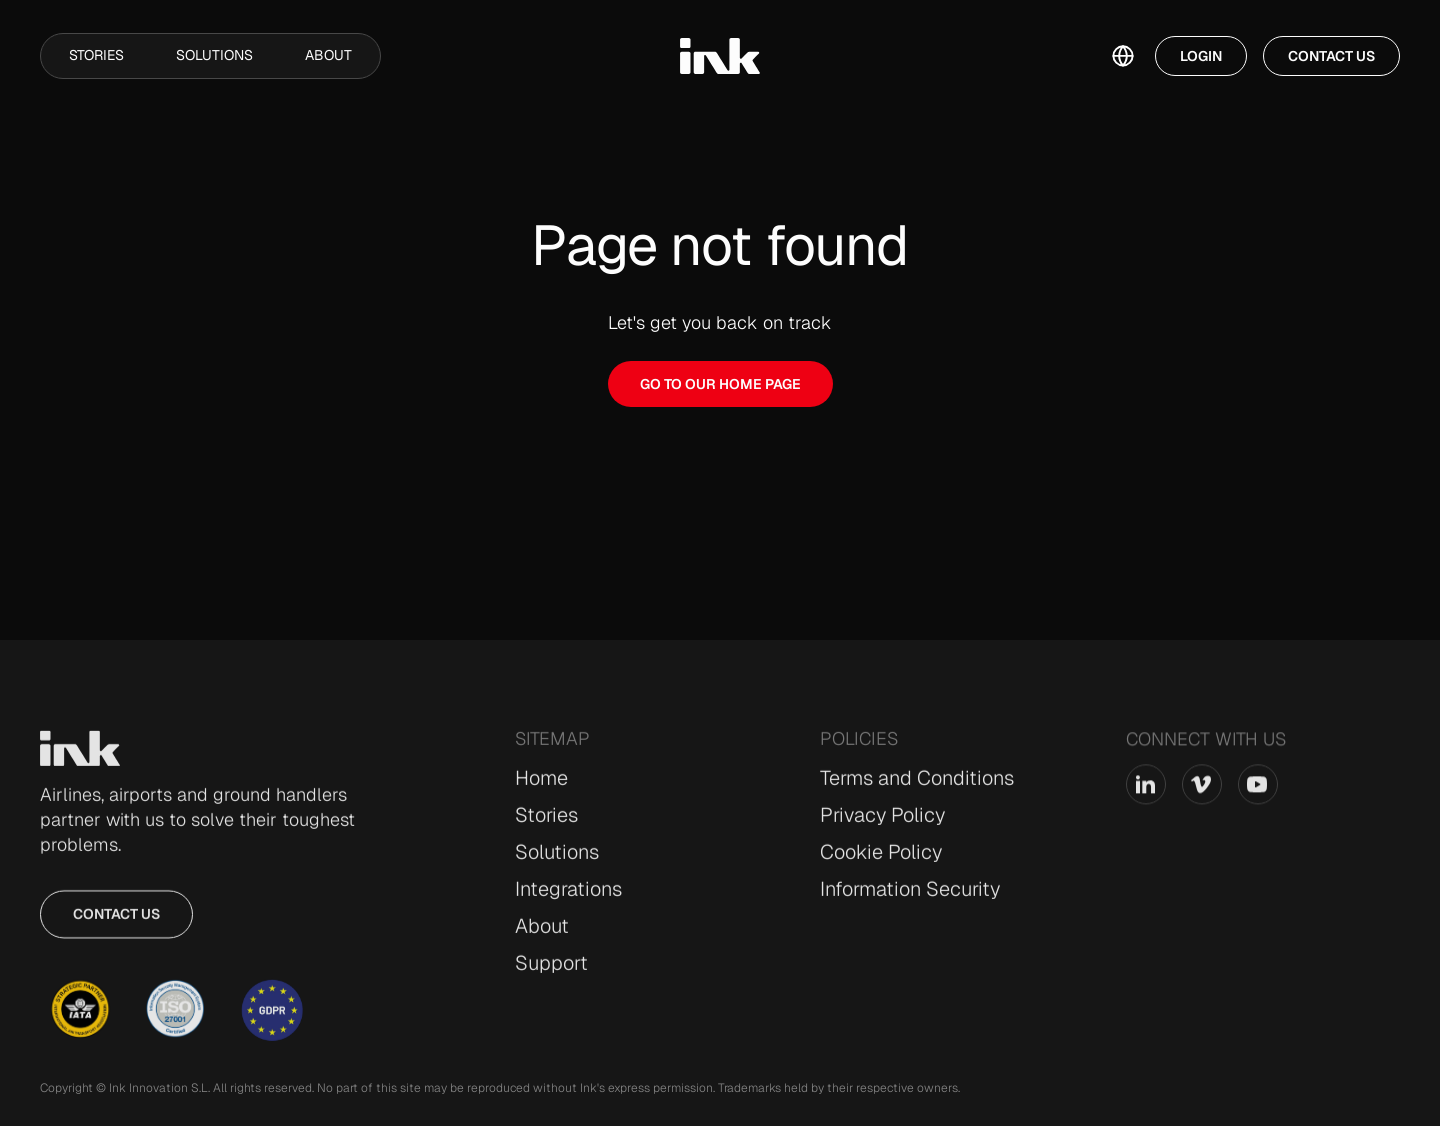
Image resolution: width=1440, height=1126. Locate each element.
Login (1201, 56)
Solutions (214, 55)
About (328, 55)
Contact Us (1331, 56)
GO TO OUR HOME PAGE (720, 384)
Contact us (116, 925)
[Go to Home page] (80, 760)
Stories (96, 55)
